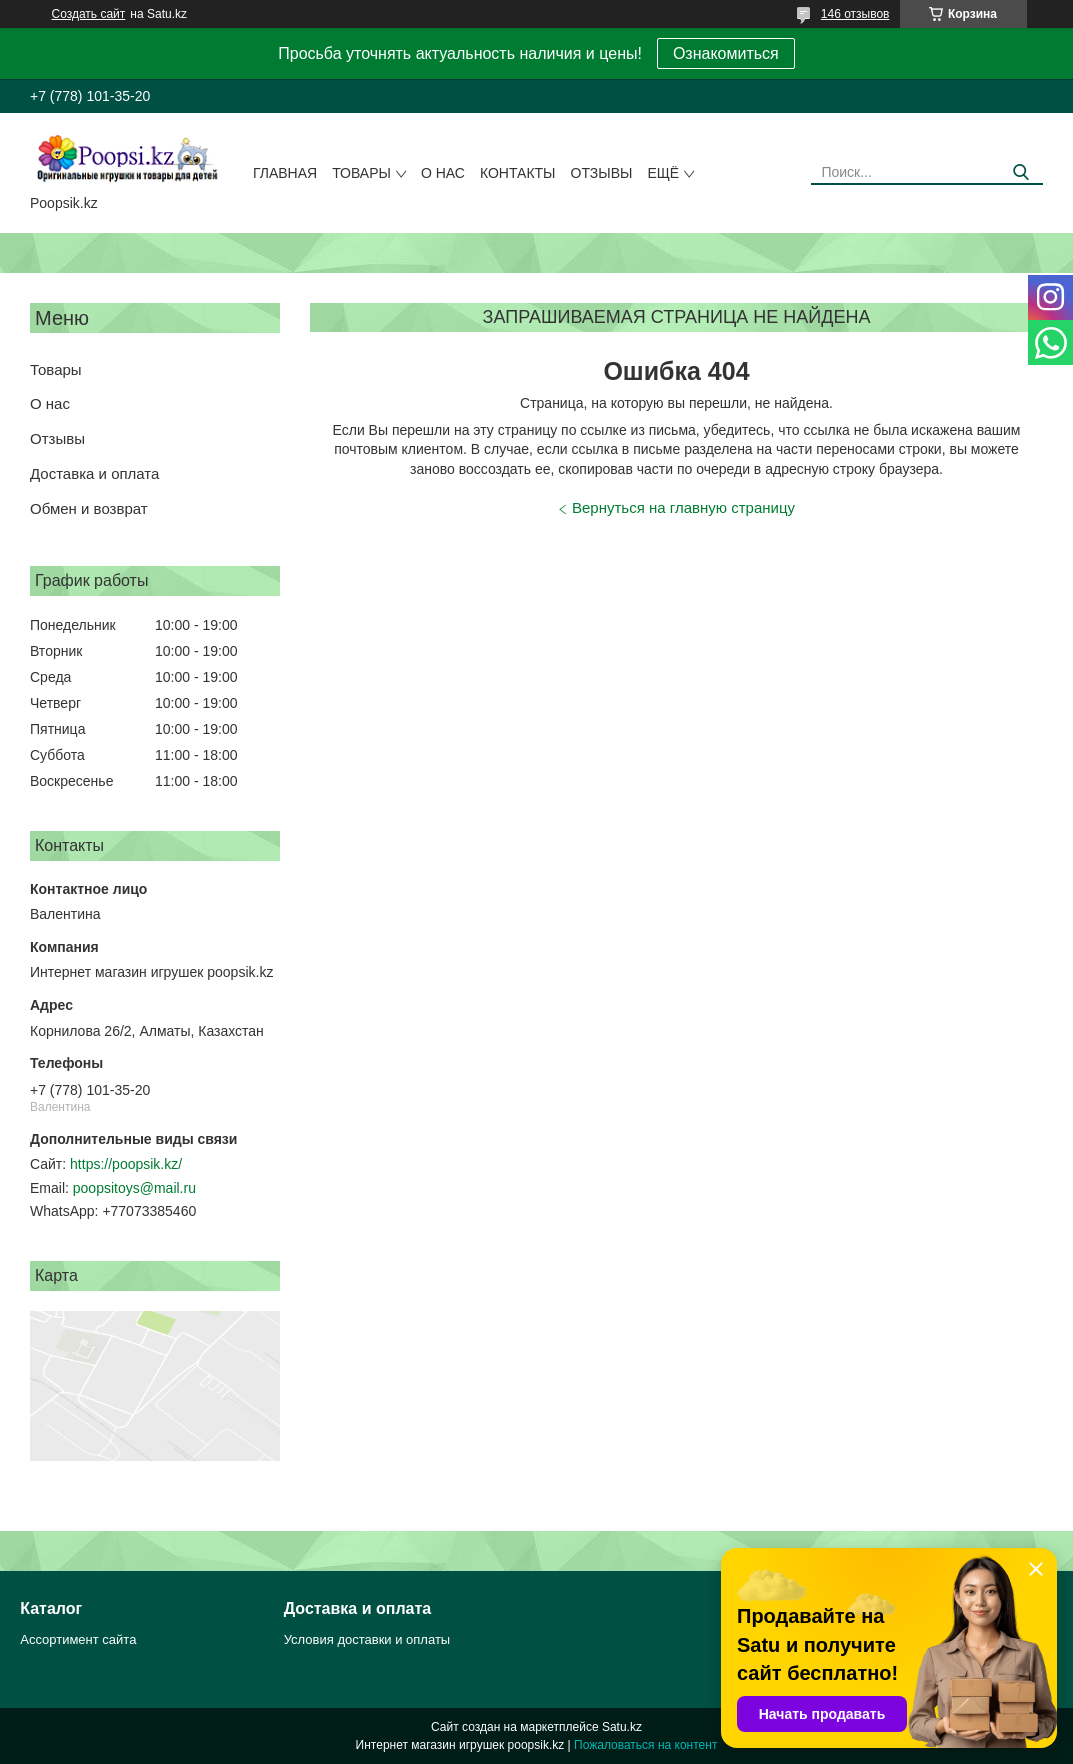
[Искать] (1020, 172)
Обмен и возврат (89, 508)
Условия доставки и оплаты (367, 1639)
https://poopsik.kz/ (126, 1164)
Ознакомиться (726, 53)
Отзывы (602, 173)
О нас (443, 173)
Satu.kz (622, 1727)
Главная (285, 173)
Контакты (518, 173)
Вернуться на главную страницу (683, 507)
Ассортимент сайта (78, 1639)
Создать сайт (89, 14)
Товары (361, 173)
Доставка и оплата (94, 473)
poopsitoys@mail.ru (134, 1188)
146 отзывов (855, 14)
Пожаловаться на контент (645, 1745)
